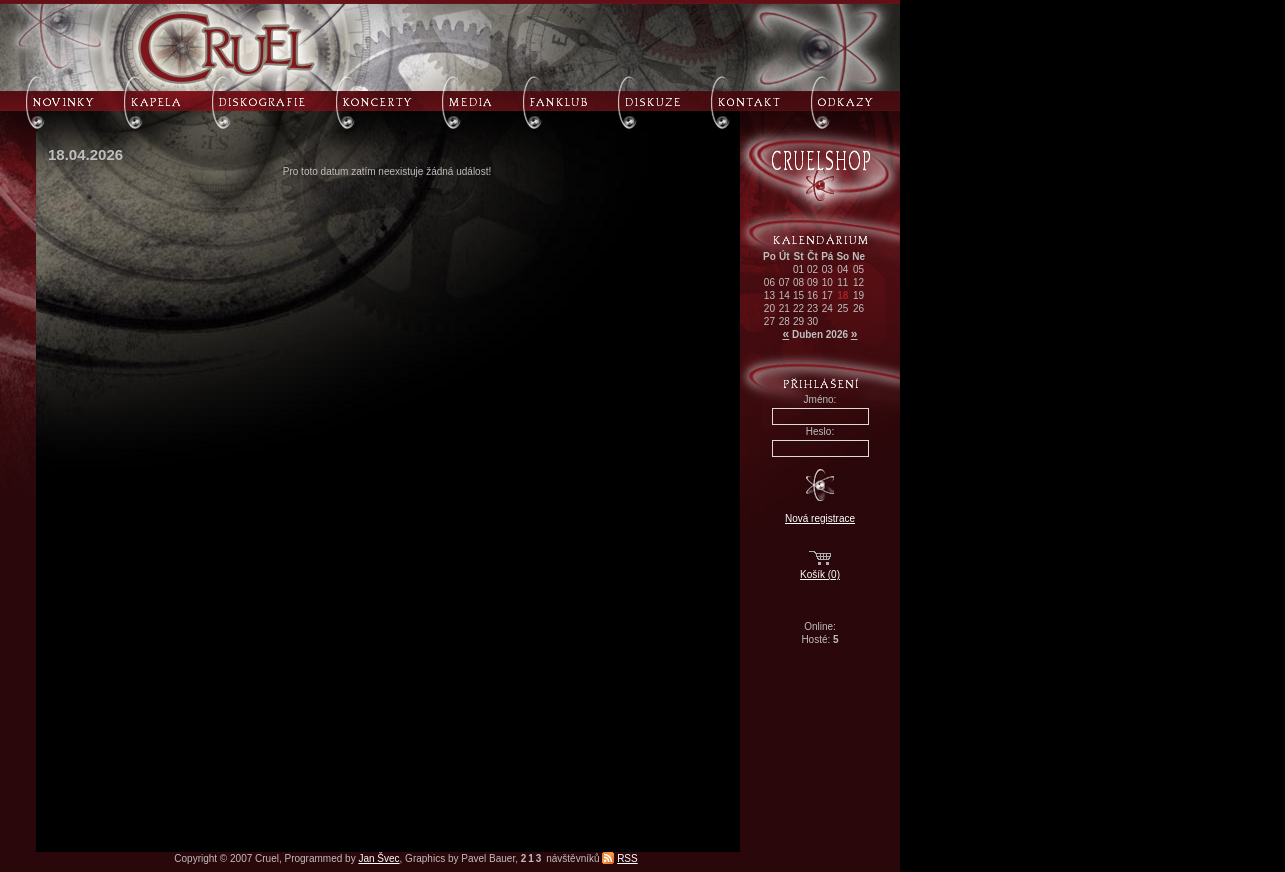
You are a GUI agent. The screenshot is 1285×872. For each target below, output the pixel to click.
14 (784, 295)
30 (812, 321)
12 (858, 282)
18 (842, 295)
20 (769, 308)
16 (812, 295)
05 (858, 269)
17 (827, 295)
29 (798, 321)
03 (827, 269)
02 (812, 269)
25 (842, 308)
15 (798, 295)
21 (784, 308)
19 (858, 295)
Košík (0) (820, 574)
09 (812, 282)
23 (812, 308)
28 (784, 321)
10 (827, 282)
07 (784, 282)
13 (769, 295)
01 (798, 269)
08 (798, 282)
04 (842, 269)
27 (769, 321)
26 (858, 308)
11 (842, 282)
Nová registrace (820, 518)
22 (798, 308)
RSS (627, 858)
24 (827, 308)
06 (769, 282)
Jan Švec (378, 858)
